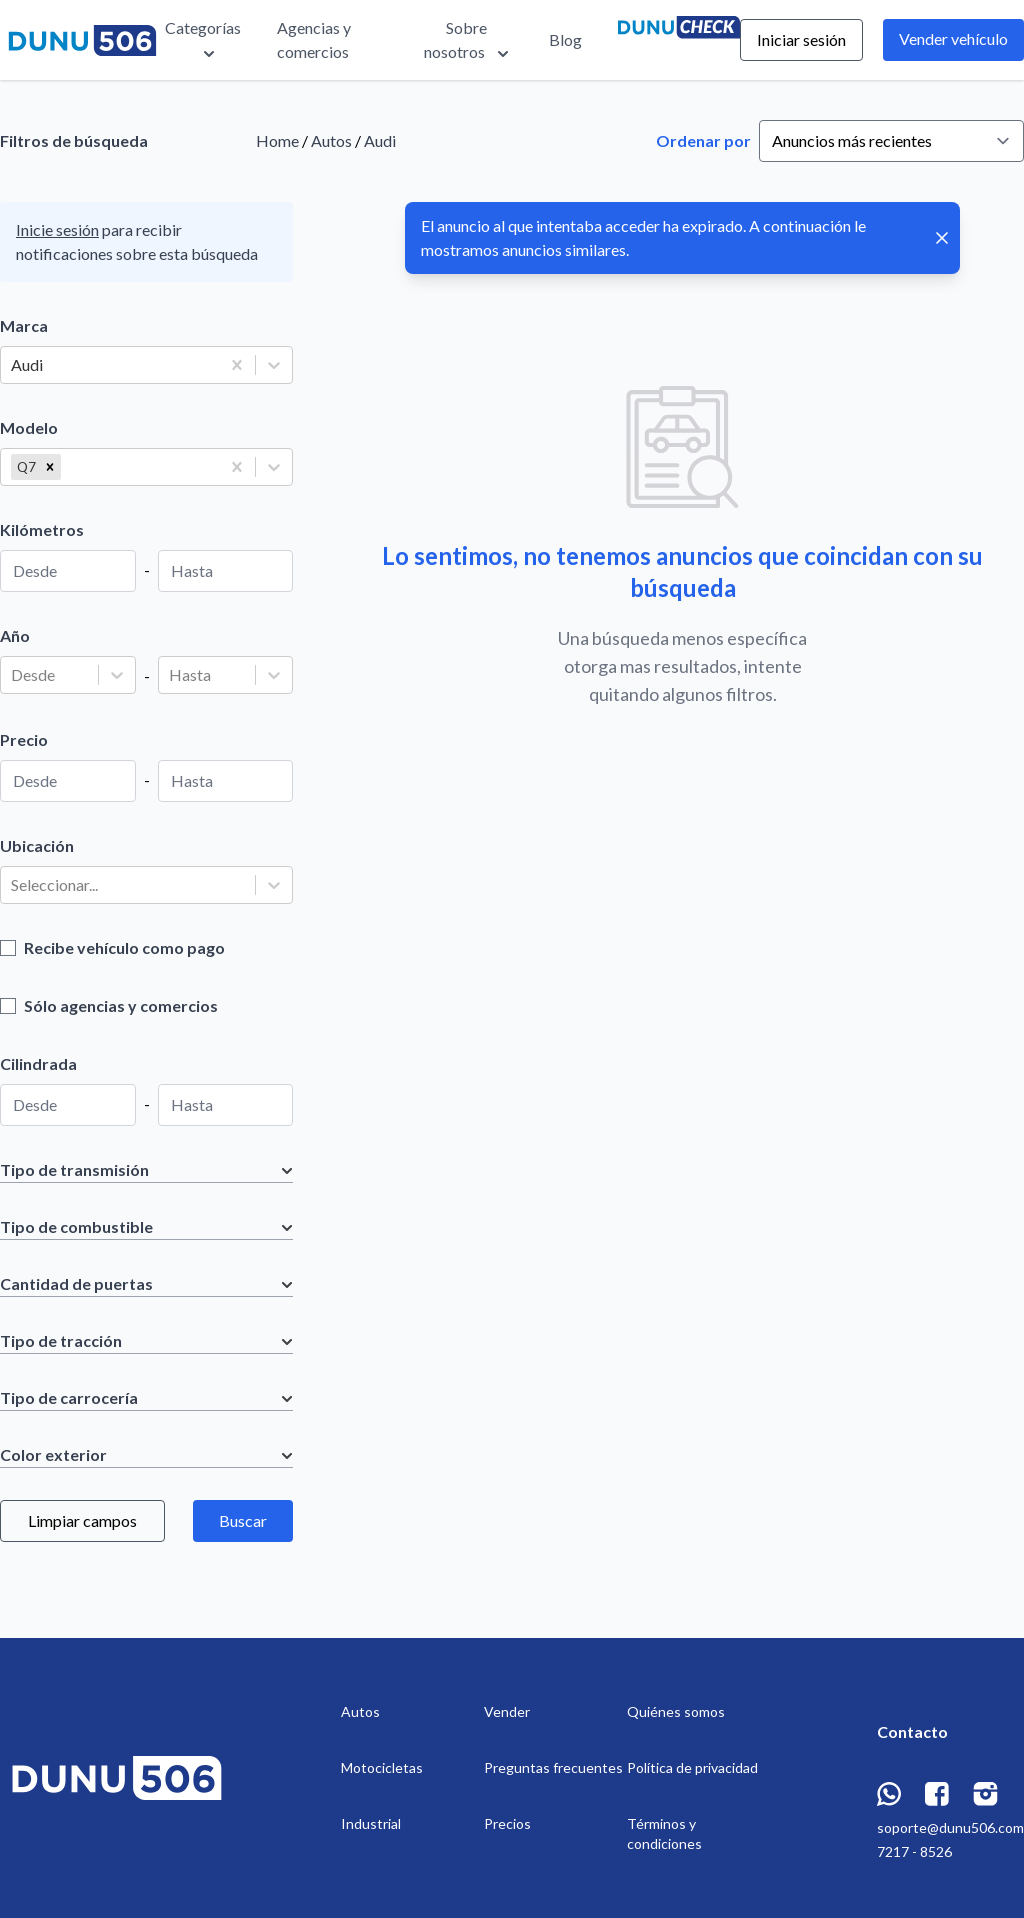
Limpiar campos (82, 1520)
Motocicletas (382, 1767)
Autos (331, 140)
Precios (507, 1823)
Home (277, 140)
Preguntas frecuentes (553, 1767)
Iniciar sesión (801, 39)
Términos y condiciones (664, 1833)
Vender (507, 1711)
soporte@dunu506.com (950, 1827)
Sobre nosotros (468, 41)
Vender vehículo (953, 38)
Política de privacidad (692, 1767)
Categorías (203, 41)
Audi (380, 140)
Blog (565, 39)
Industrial (371, 1823)
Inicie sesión (57, 229)
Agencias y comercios (314, 39)
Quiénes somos (676, 1711)
